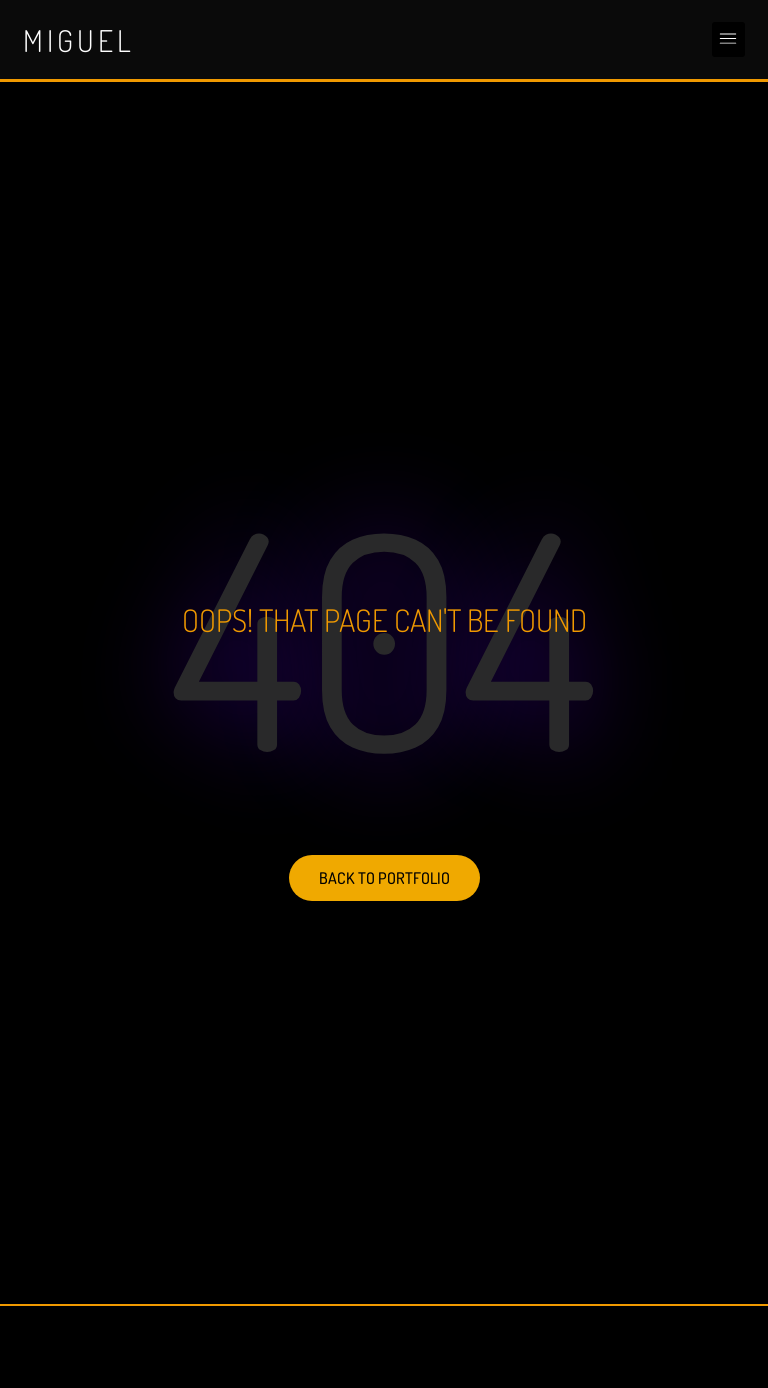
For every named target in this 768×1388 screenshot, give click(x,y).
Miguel (79, 40)
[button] (728, 39)
